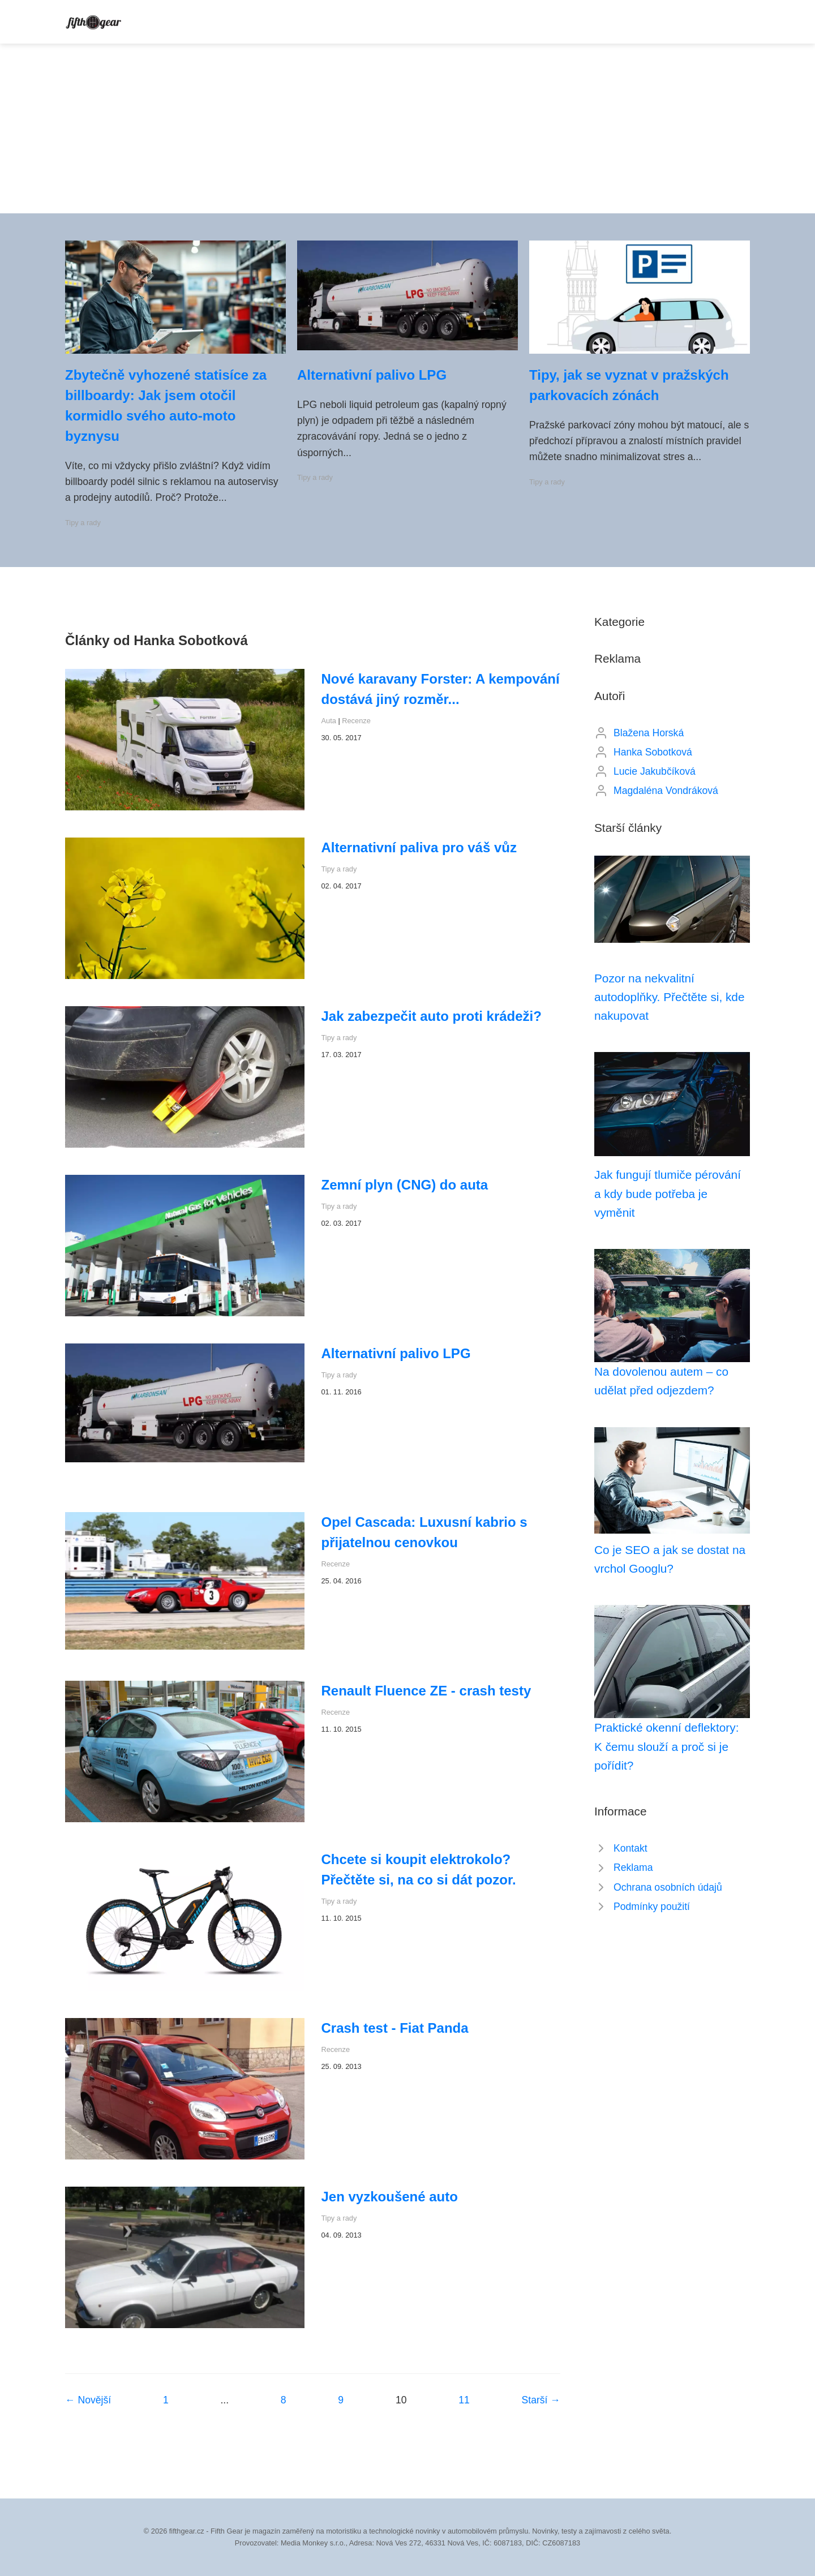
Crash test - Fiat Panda (395, 2028)
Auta (328, 720)
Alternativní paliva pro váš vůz (419, 847)
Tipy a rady (83, 522)
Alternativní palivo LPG (372, 375)
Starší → (541, 2400)
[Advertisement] (407, 128)
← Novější (88, 2400)
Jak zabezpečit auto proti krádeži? (431, 1016)
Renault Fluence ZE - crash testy (426, 1690)
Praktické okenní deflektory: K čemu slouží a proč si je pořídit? (666, 1746)
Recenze (356, 720)
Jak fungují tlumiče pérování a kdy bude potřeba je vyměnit (667, 1193)
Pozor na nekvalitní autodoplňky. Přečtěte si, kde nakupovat (669, 997)
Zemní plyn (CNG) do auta (404, 1184)
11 (464, 2400)
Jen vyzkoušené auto (389, 2196)
